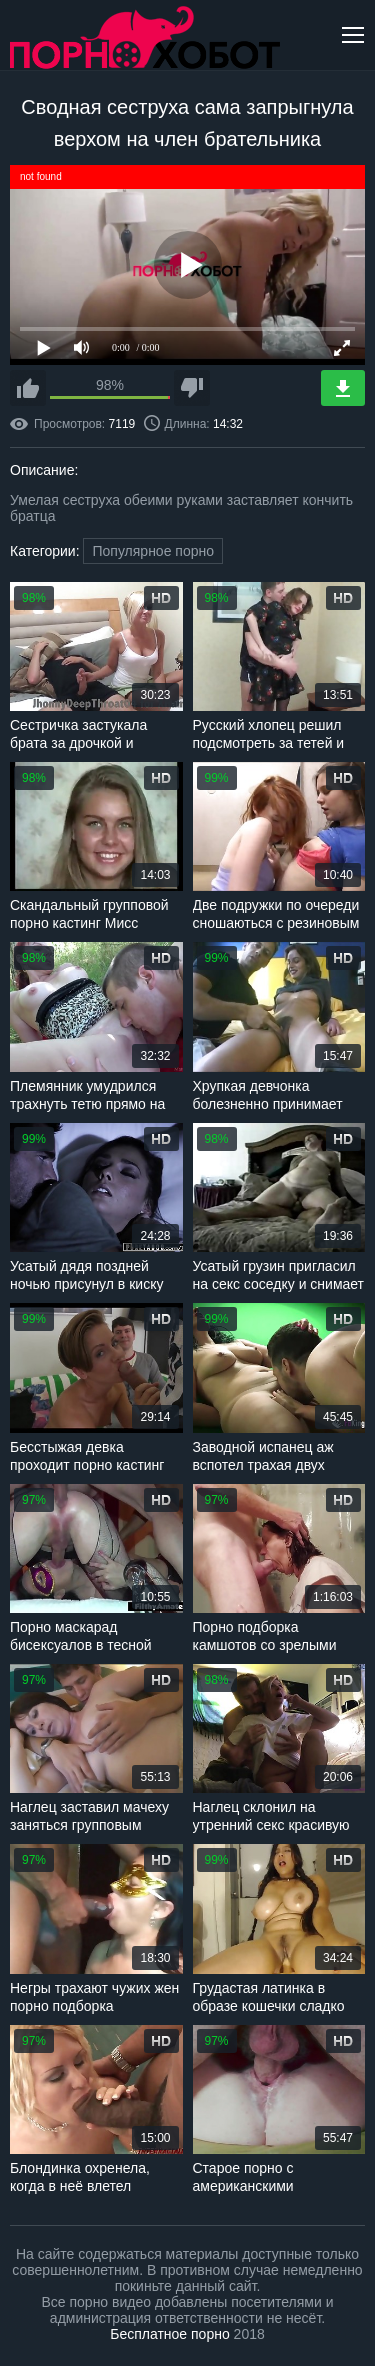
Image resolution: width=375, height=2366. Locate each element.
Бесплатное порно (169, 2334)
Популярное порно (153, 551)
